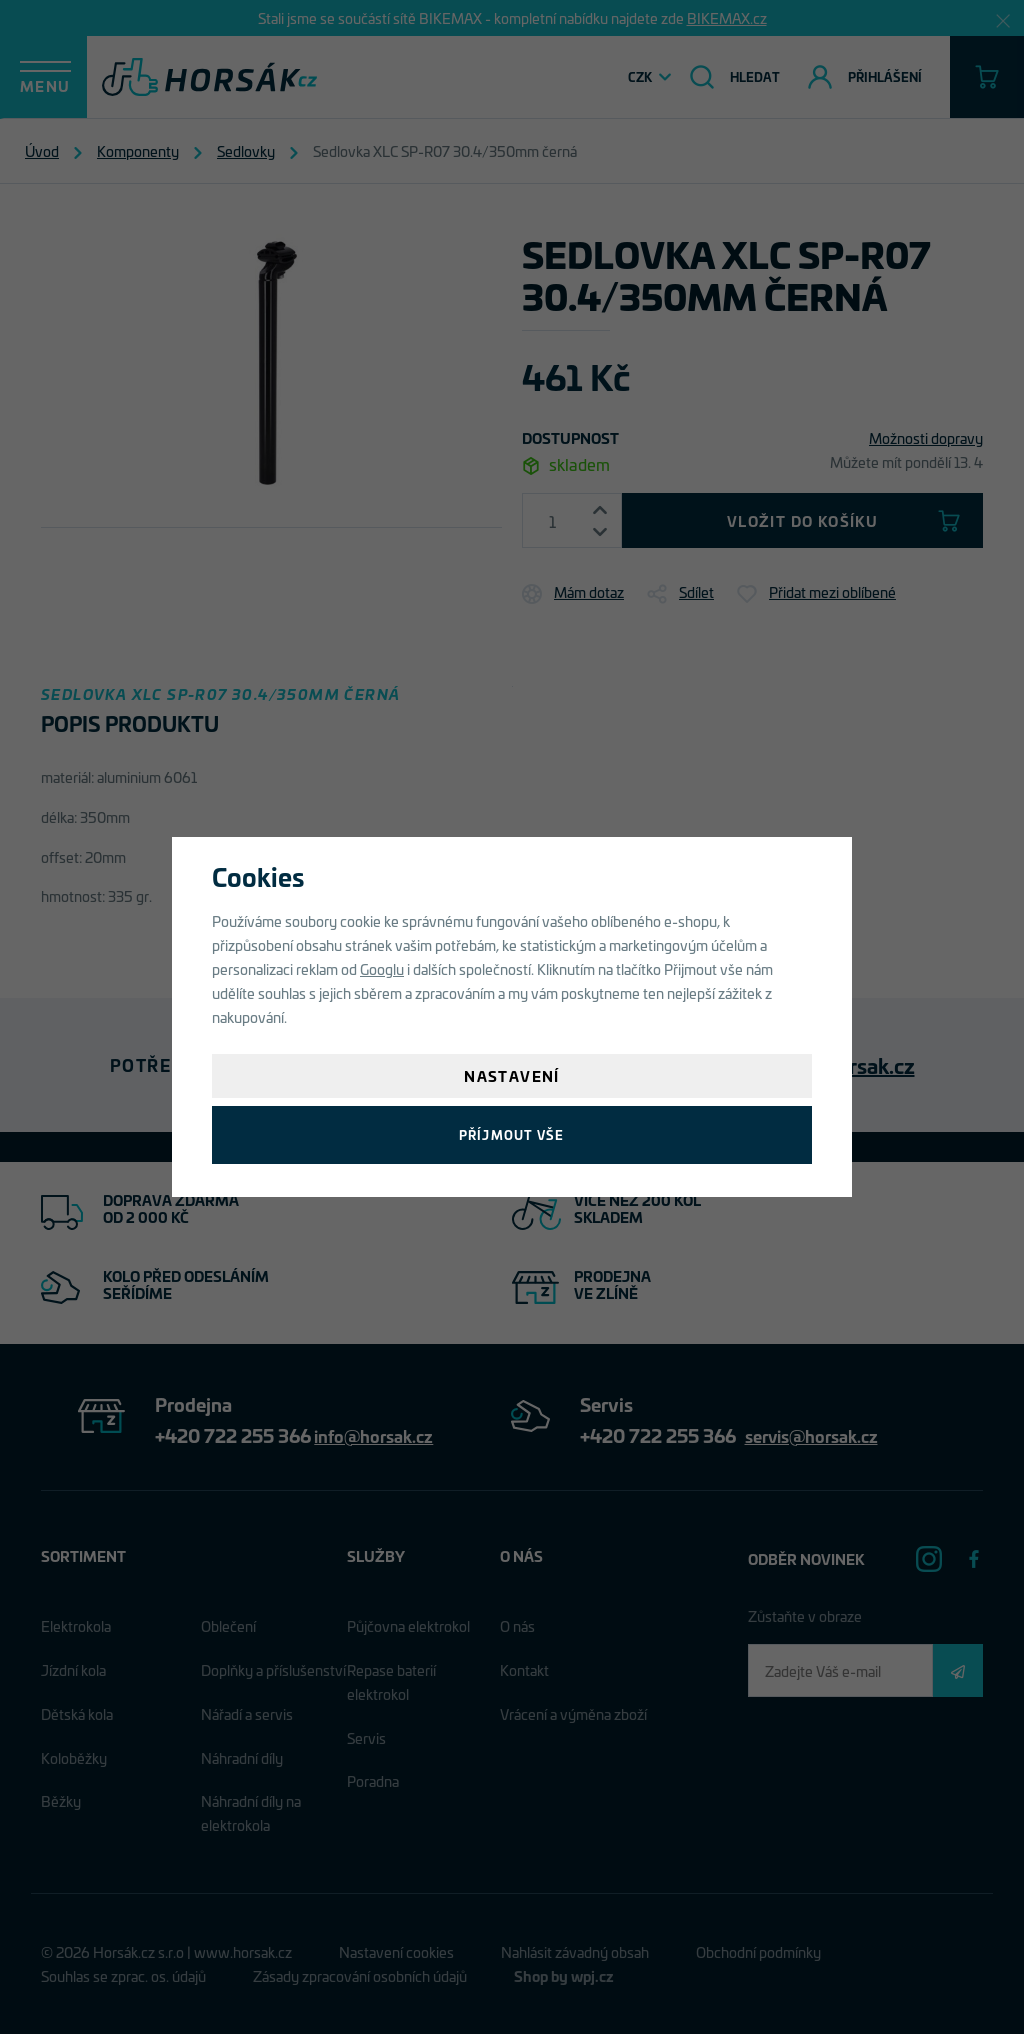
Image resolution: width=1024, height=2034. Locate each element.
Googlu (382, 968)
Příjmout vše (511, 1134)
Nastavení (512, 1075)
